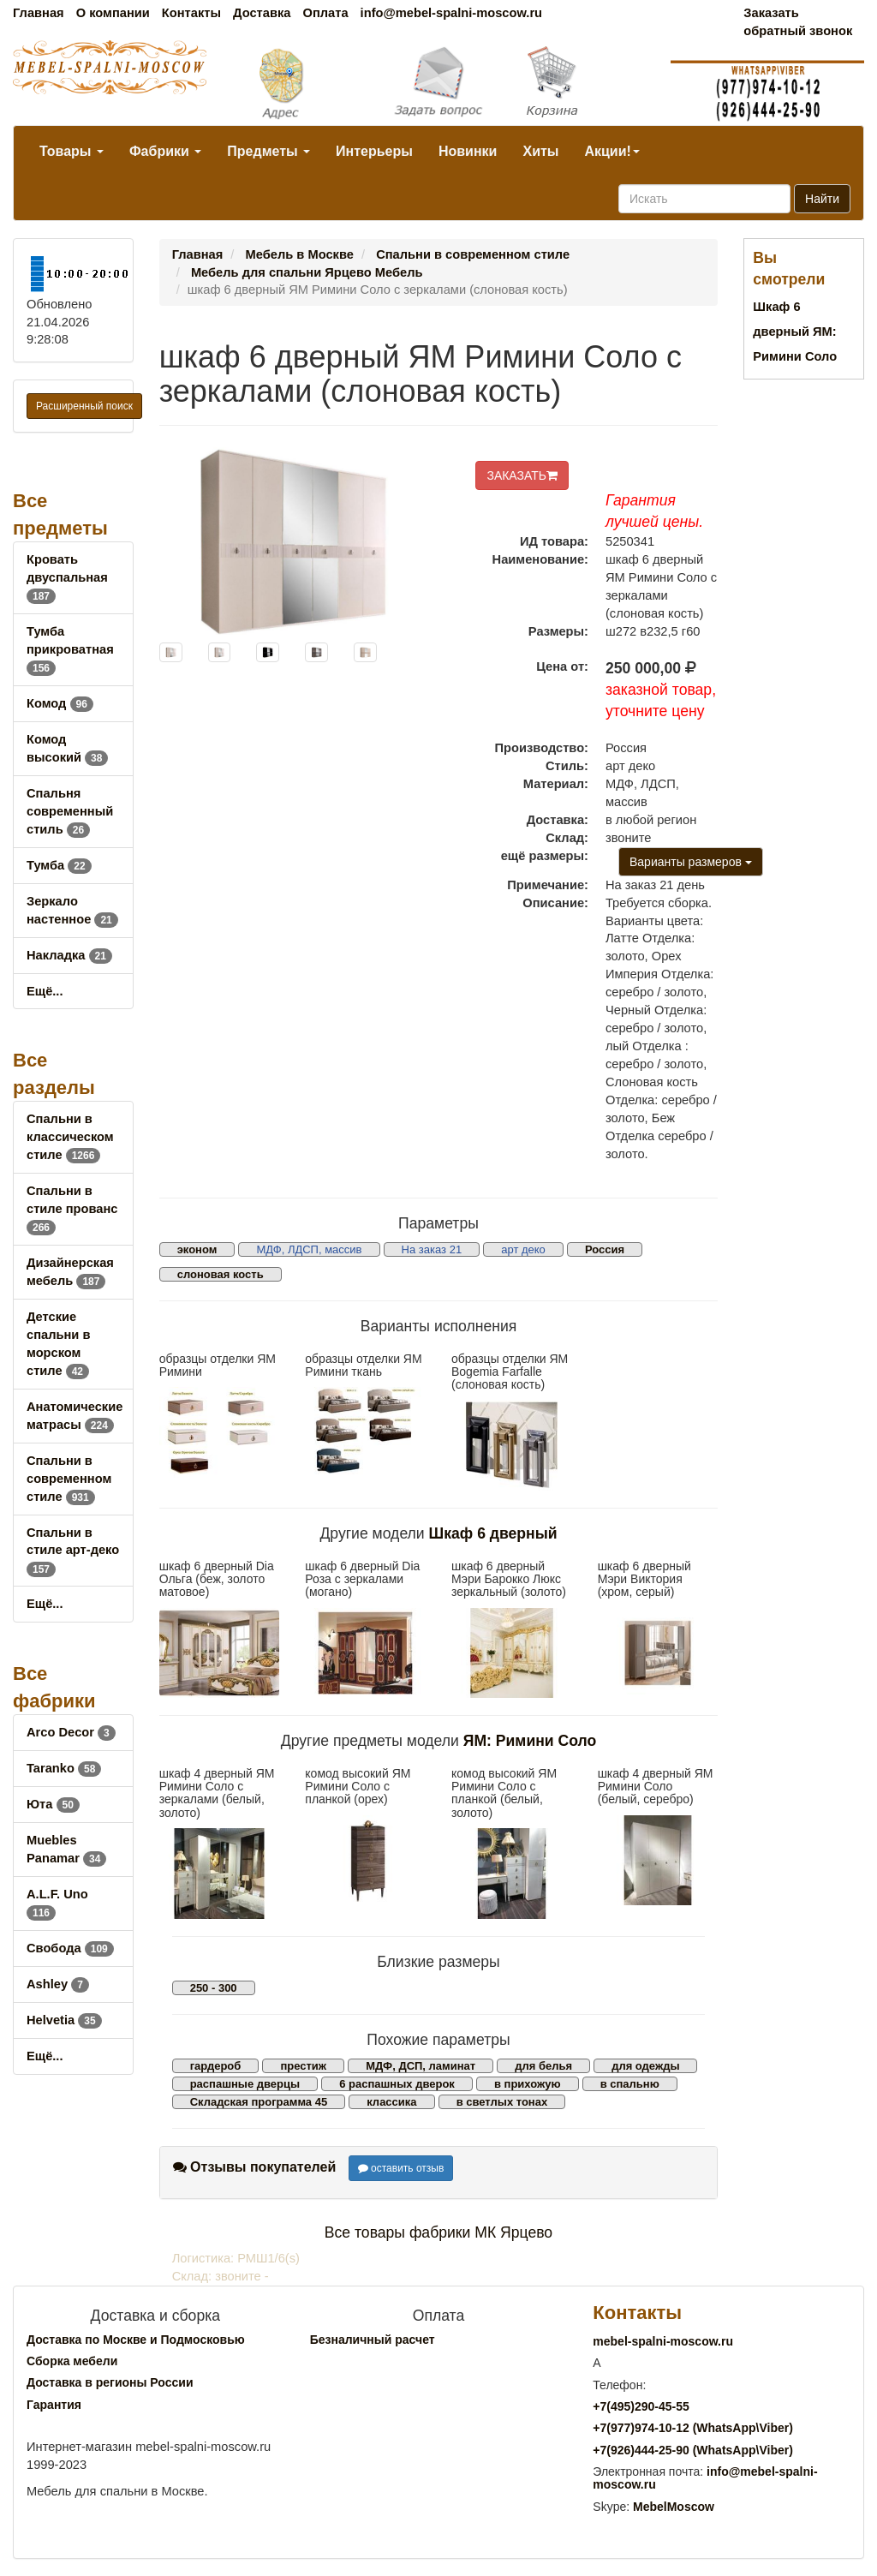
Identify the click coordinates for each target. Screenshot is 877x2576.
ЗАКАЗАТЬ (522, 475)
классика (391, 2101)
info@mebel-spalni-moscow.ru (451, 13)
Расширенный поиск (84, 406)
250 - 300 (213, 1987)
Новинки (468, 151)
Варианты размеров (690, 862)
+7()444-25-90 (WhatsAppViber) (693, 2450)
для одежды (645, 2065)
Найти (822, 199)
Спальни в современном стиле (69, 1478)
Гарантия (54, 2405)
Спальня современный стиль (70, 811)
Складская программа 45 (258, 2101)
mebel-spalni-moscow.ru (663, 2341)
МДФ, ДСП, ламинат (420, 2065)
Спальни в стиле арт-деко (73, 1550)
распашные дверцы (245, 2083)
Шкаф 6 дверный (493, 1533)
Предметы (268, 151)
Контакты (191, 13)
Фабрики (165, 151)
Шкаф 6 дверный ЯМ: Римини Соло (795, 332)
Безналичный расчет (372, 2339)
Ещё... (45, 991)
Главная (38, 13)
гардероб (216, 2065)
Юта (53, 1804)
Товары (71, 151)
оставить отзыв (401, 2168)
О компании (113, 13)
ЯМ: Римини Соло (529, 1740)
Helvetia (64, 2020)
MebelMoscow (673, 2506)
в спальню (629, 2083)
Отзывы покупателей (255, 2167)
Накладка (69, 955)
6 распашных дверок (397, 2083)
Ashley (58, 1984)
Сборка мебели (72, 2361)
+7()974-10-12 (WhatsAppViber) (693, 2428)
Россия (604, 1249)
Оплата (325, 13)
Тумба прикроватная (70, 649)
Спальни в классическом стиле (70, 1137)
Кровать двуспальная (67, 577)
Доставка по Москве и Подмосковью (136, 2339)
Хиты (540, 151)
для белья (543, 2065)
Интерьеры (374, 151)
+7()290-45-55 (641, 2406)
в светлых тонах (502, 2101)
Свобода (70, 1948)
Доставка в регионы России (110, 2382)
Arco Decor (71, 1732)
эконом (197, 1249)
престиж (303, 2065)
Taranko (64, 1768)
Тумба (59, 865)
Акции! (611, 151)
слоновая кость (220, 1274)
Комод (60, 703)
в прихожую (527, 2083)
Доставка (261, 13)
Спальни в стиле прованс (72, 1209)
